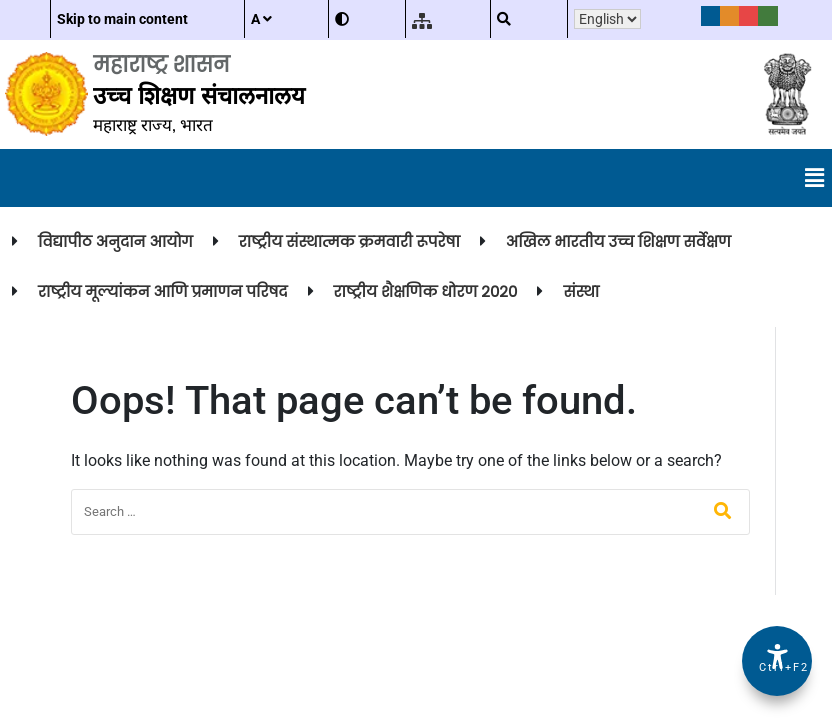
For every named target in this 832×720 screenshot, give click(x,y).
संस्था (581, 291)
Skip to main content (122, 19)
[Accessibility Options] (777, 661)
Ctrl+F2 (778, 667)
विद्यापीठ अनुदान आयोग (115, 241)
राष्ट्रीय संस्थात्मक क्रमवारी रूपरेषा (349, 241)
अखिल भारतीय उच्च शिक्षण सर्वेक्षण (618, 241)
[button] (815, 178)
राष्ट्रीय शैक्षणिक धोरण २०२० (426, 291)
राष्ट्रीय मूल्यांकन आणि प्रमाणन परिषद (163, 291)
